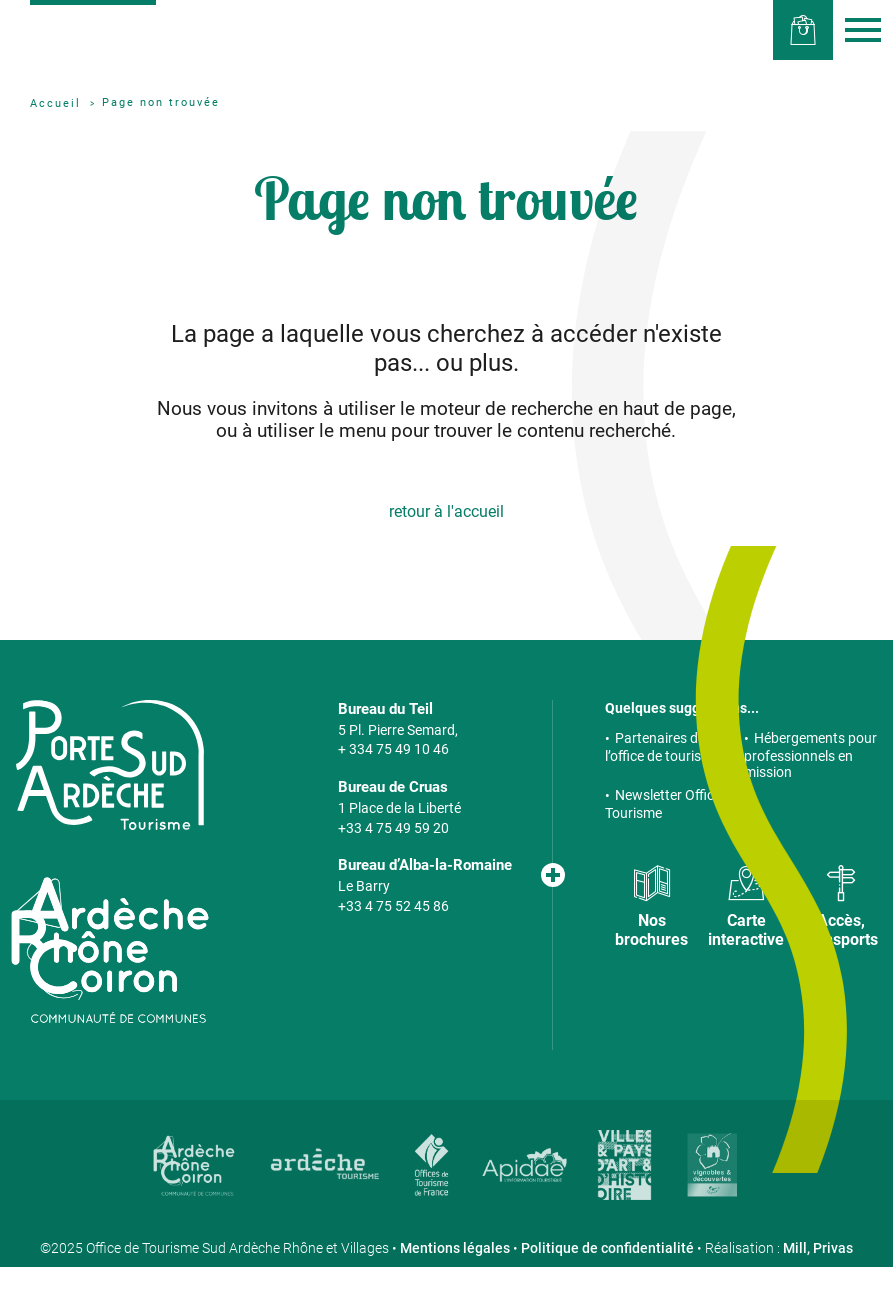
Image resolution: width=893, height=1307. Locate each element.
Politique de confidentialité (607, 1248)
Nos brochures (651, 930)
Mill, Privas (818, 1248)
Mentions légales (455, 1248)
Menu (863, 30)
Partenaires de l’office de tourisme (662, 747)
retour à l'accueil (446, 511)
